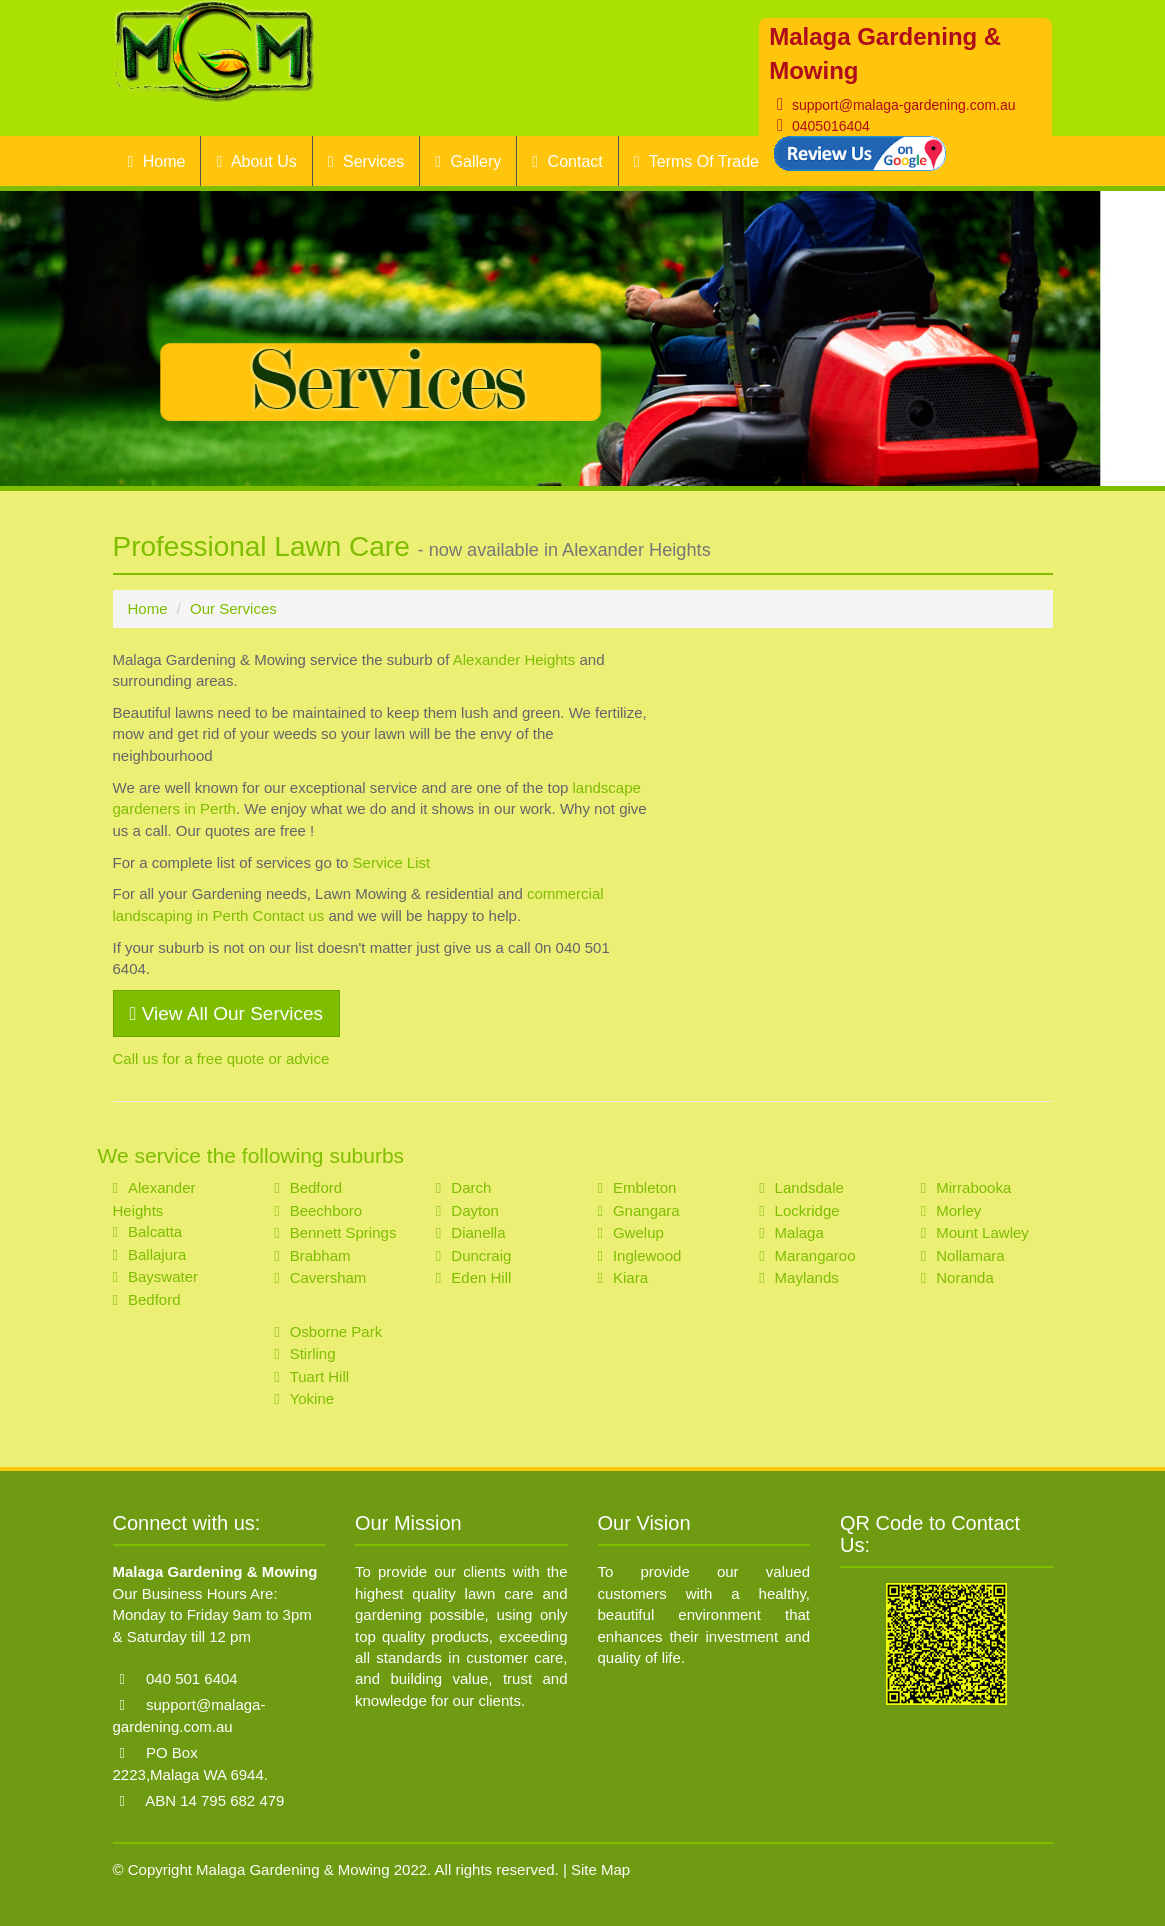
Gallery (468, 161)
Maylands (807, 1277)
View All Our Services (227, 1013)
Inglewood (647, 1255)
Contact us (289, 915)
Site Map (600, 1869)
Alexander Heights (514, 659)
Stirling (313, 1353)
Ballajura (157, 1254)
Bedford (154, 1299)
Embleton (644, 1187)
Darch (471, 1187)
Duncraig (481, 1255)
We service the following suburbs (251, 1155)
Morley (958, 1210)
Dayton (475, 1210)
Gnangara (646, 1210)
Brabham (320, 1255)
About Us (256, 161)
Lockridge (807, 1210)
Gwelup (638, 1232)
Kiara (630, 1277)
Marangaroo (815, 1255)
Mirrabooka (973, 1187)
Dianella (478, 1232)
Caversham (328, 1277)
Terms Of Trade (696, 161)
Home (157, 161)
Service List (392, 862)
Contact (567, 161)
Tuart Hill (319, 1376)
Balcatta (155, 1231)
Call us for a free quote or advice (221, 1058)
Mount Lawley (982, 1232)
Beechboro (326, 1210)
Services (366, 161)
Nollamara (970, 1255)
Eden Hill (481, 1277)
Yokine (312, 1398)
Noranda (965, 1277)
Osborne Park (336, 1331)
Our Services (233, 608)
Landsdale (809, 1187)
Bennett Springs (343, 1232)
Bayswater (163, 1276)
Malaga (799, 1232)
